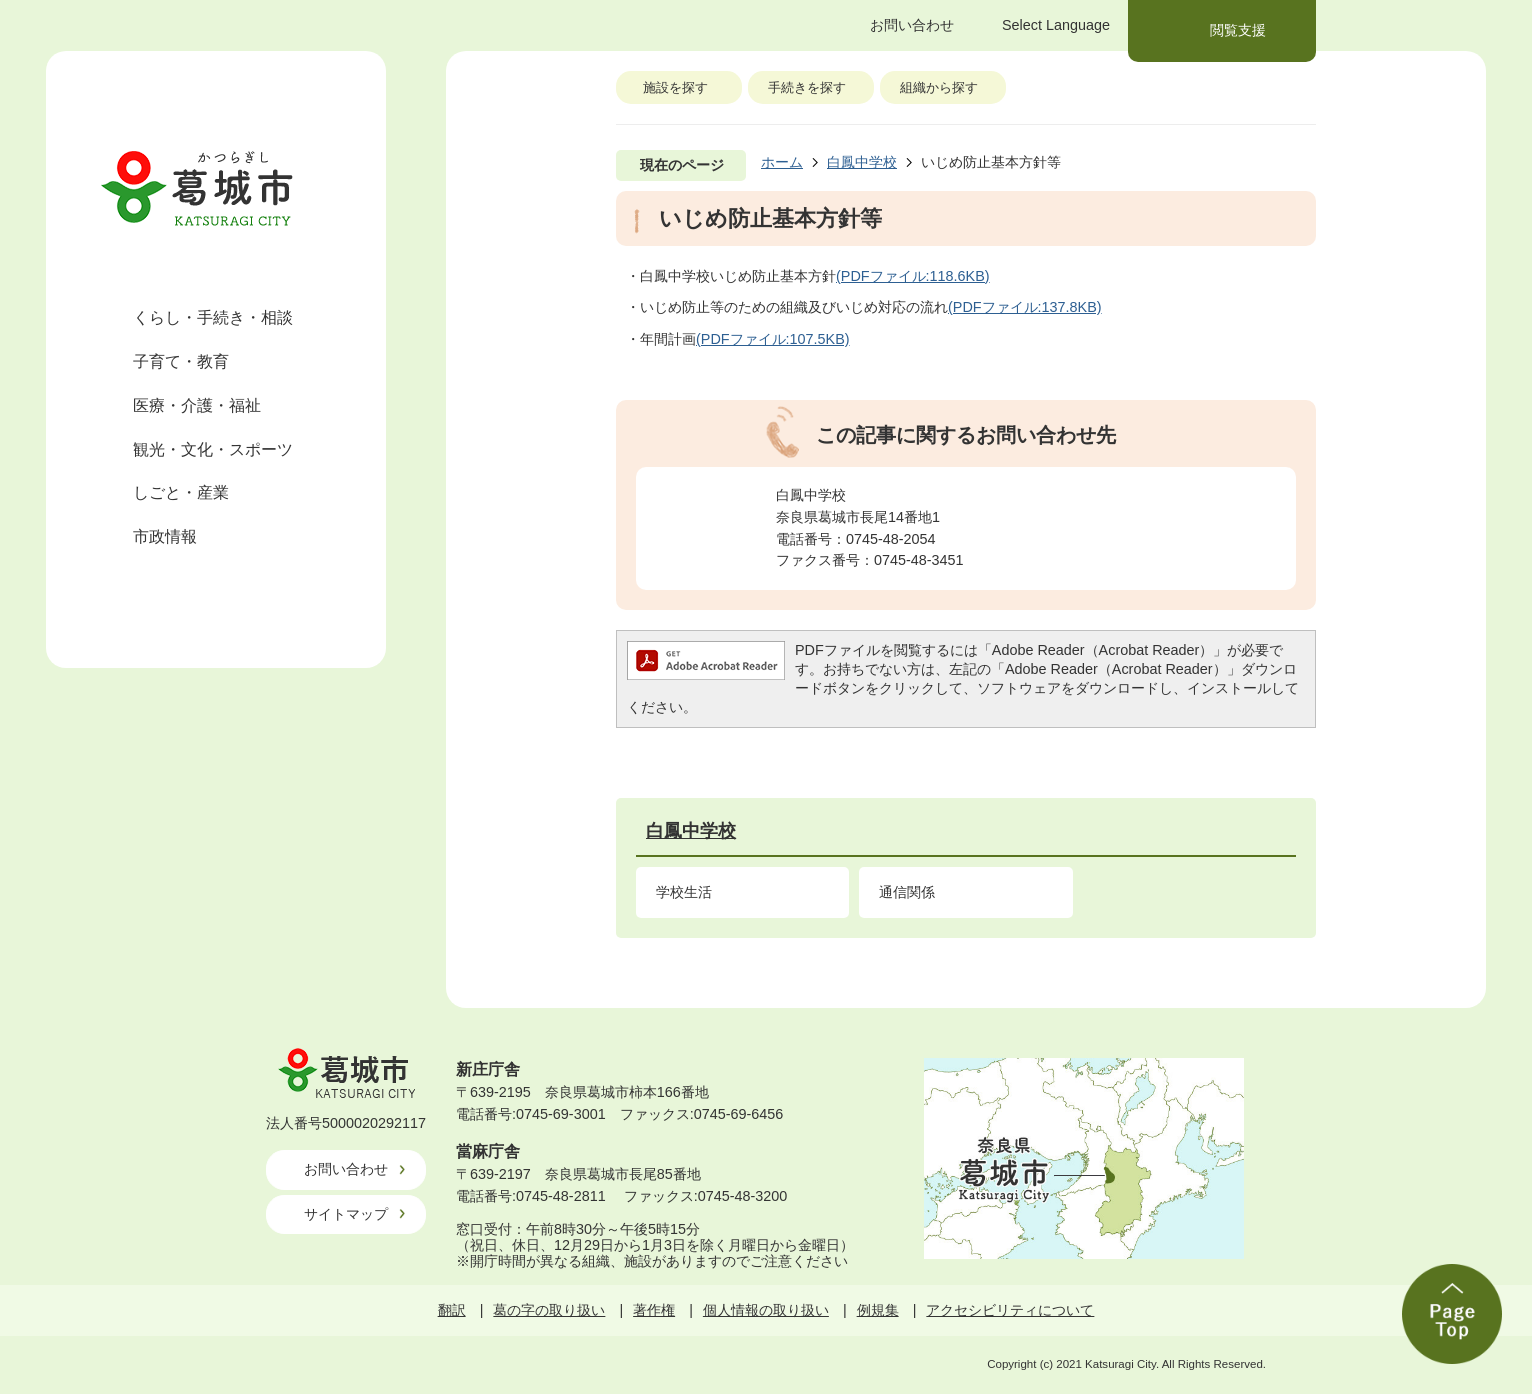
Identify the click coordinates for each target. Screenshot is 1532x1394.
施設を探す (675, 87)
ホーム (782, 162)
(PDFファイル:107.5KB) (773, 339)
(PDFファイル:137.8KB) (1025, 307)
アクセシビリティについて (1010, 1310)
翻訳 (452, 1310)
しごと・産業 (181, 492)
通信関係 (907, 892)
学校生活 (684, 892)
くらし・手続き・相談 (213, 317)
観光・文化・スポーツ (213, 449)
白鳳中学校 (862, 162)
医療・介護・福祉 (197, 405)
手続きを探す (807, 87)
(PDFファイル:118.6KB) (913, 276)
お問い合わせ (346, 1169)
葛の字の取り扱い (549, 1310)
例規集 (878, 1310)
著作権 (654, 1310)
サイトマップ (346, 1214)
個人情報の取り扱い (766, 1310)
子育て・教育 (181, 361)
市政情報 (165, 536)
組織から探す (939, 87)
